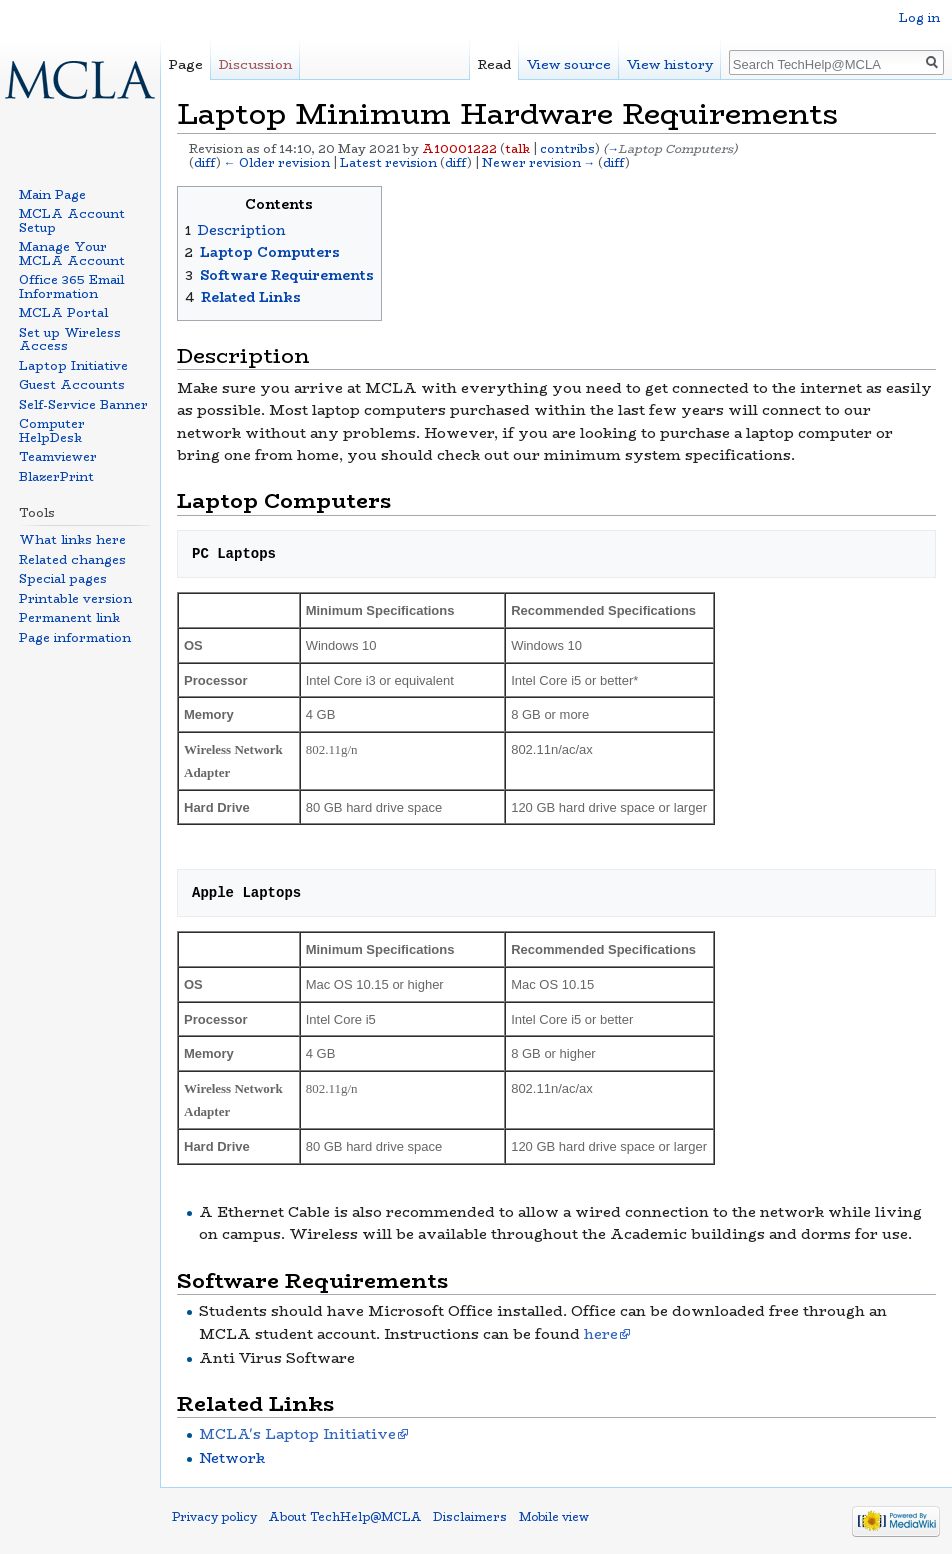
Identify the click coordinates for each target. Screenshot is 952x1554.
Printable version (75, 598)
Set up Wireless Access (70, 339)
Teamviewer (58, 456)
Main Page (52, 194)
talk (517, 149)
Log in (919, 17)
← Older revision (277, 163)
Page (186, 64)
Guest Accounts (72, 384)
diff (205, 163)
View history (670, 64)
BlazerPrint (56, 476)
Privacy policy (214, 1517)
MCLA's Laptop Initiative (297, 1434)
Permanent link (69, 617)
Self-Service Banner (83, 404)
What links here (72, 539)
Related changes (72, 559)
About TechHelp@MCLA (345, 1517)
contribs (567, 149)
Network (232, 1458)
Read (494, 64)
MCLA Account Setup (72, 220)
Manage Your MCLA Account (72, 253)
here (601, 1334)
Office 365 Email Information (71, 286)
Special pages (63, 578)
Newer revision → (539, 163)
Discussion (255, 64)
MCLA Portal (63, 312)
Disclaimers (470, 1517)
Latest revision (388, 163)
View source (569, 64)
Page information (75, 637)
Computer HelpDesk (52, 430)
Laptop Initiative (73, 365)
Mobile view (554, 1517)
